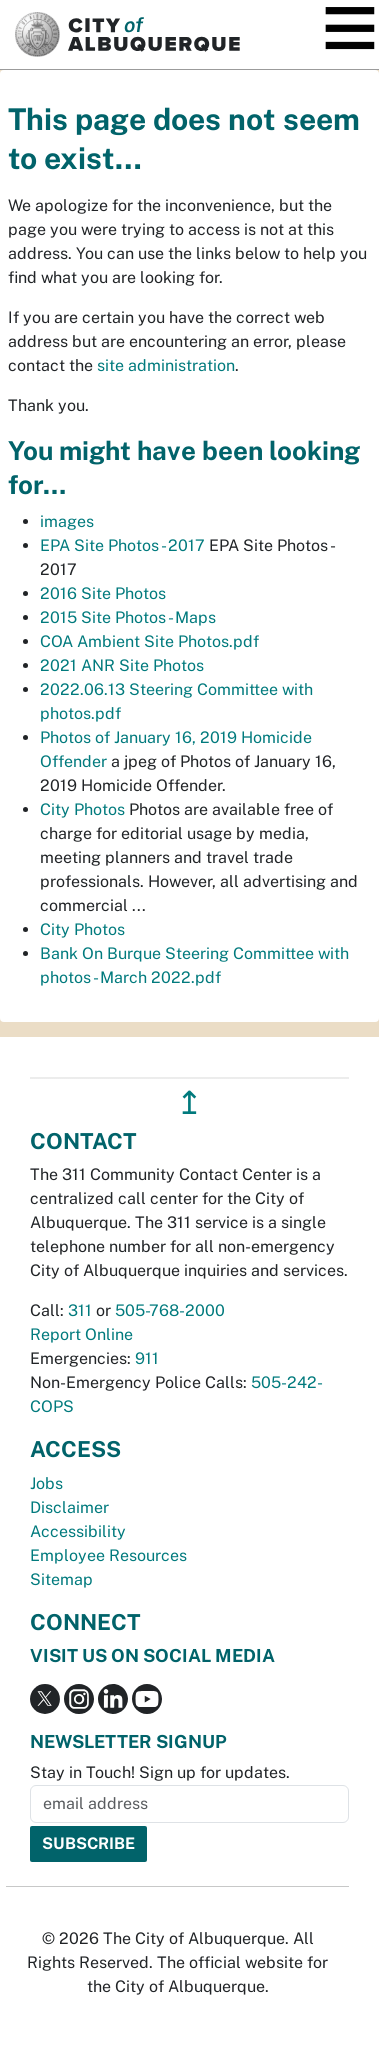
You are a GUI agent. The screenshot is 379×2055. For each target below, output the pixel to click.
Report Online (81, 1334)
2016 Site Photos (103, 593)
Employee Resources (108, 1555)
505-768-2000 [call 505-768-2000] (170, 1310)
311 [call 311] (80, 1310)
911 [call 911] (147, 1358)
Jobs (46, 1483)
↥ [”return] (189, 1102)
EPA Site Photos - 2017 (122, 545)
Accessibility (78, 1531)
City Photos (82, 809)
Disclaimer (69, 1507)
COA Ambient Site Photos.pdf (149, 641)
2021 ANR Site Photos (122, 665)
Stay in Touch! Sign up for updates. (160, 1772)
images (67, 521)
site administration (166, 365)
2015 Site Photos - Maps (128, 617)
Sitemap (61, 1579)
